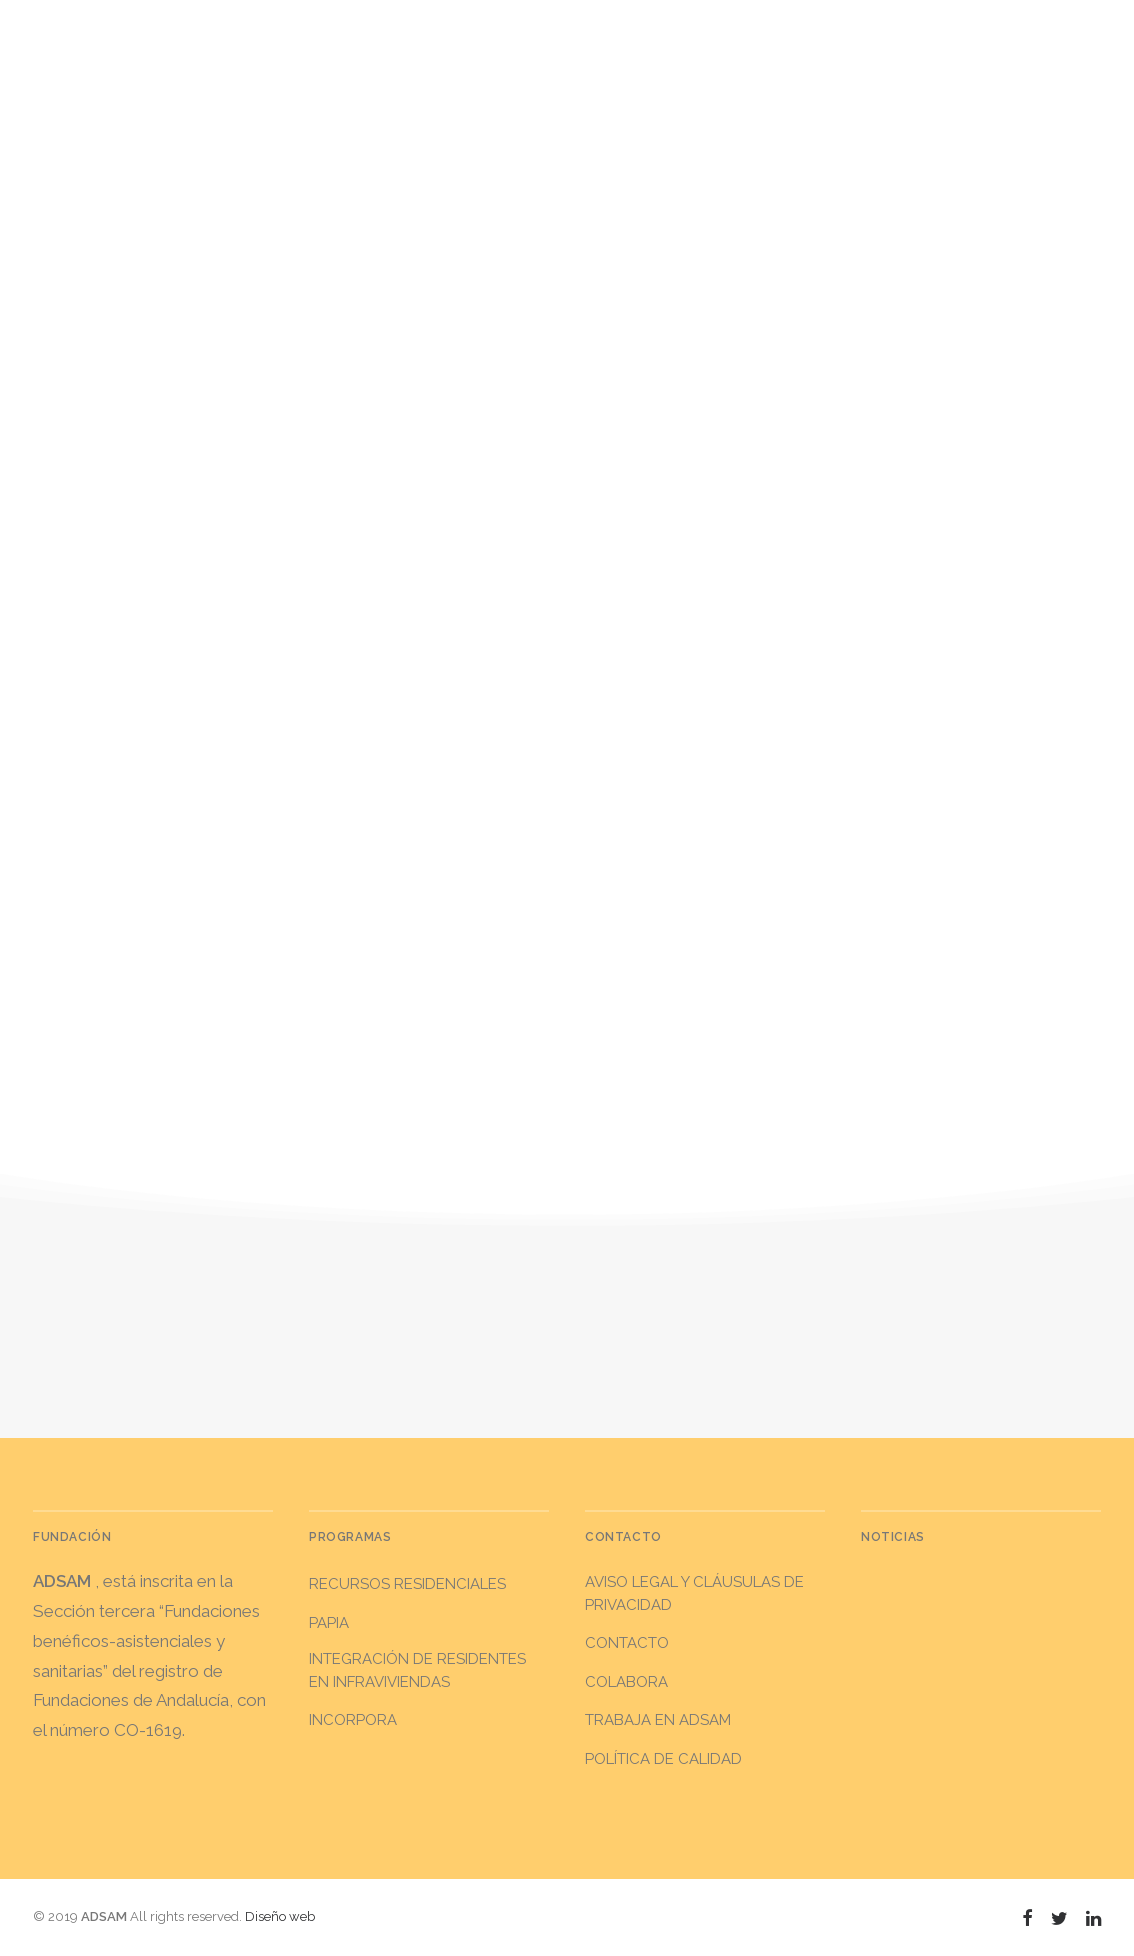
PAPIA (329, 1623)
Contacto (627, 1643)
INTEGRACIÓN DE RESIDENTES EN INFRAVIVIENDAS (417, 1670)
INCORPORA (353, 1720)
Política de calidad (663, 1759)
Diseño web (280, 1916)
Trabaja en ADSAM (658, 1720)
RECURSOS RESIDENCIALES (407, 1584)
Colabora (626, 1682)
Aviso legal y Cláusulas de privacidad (694, 1593)
